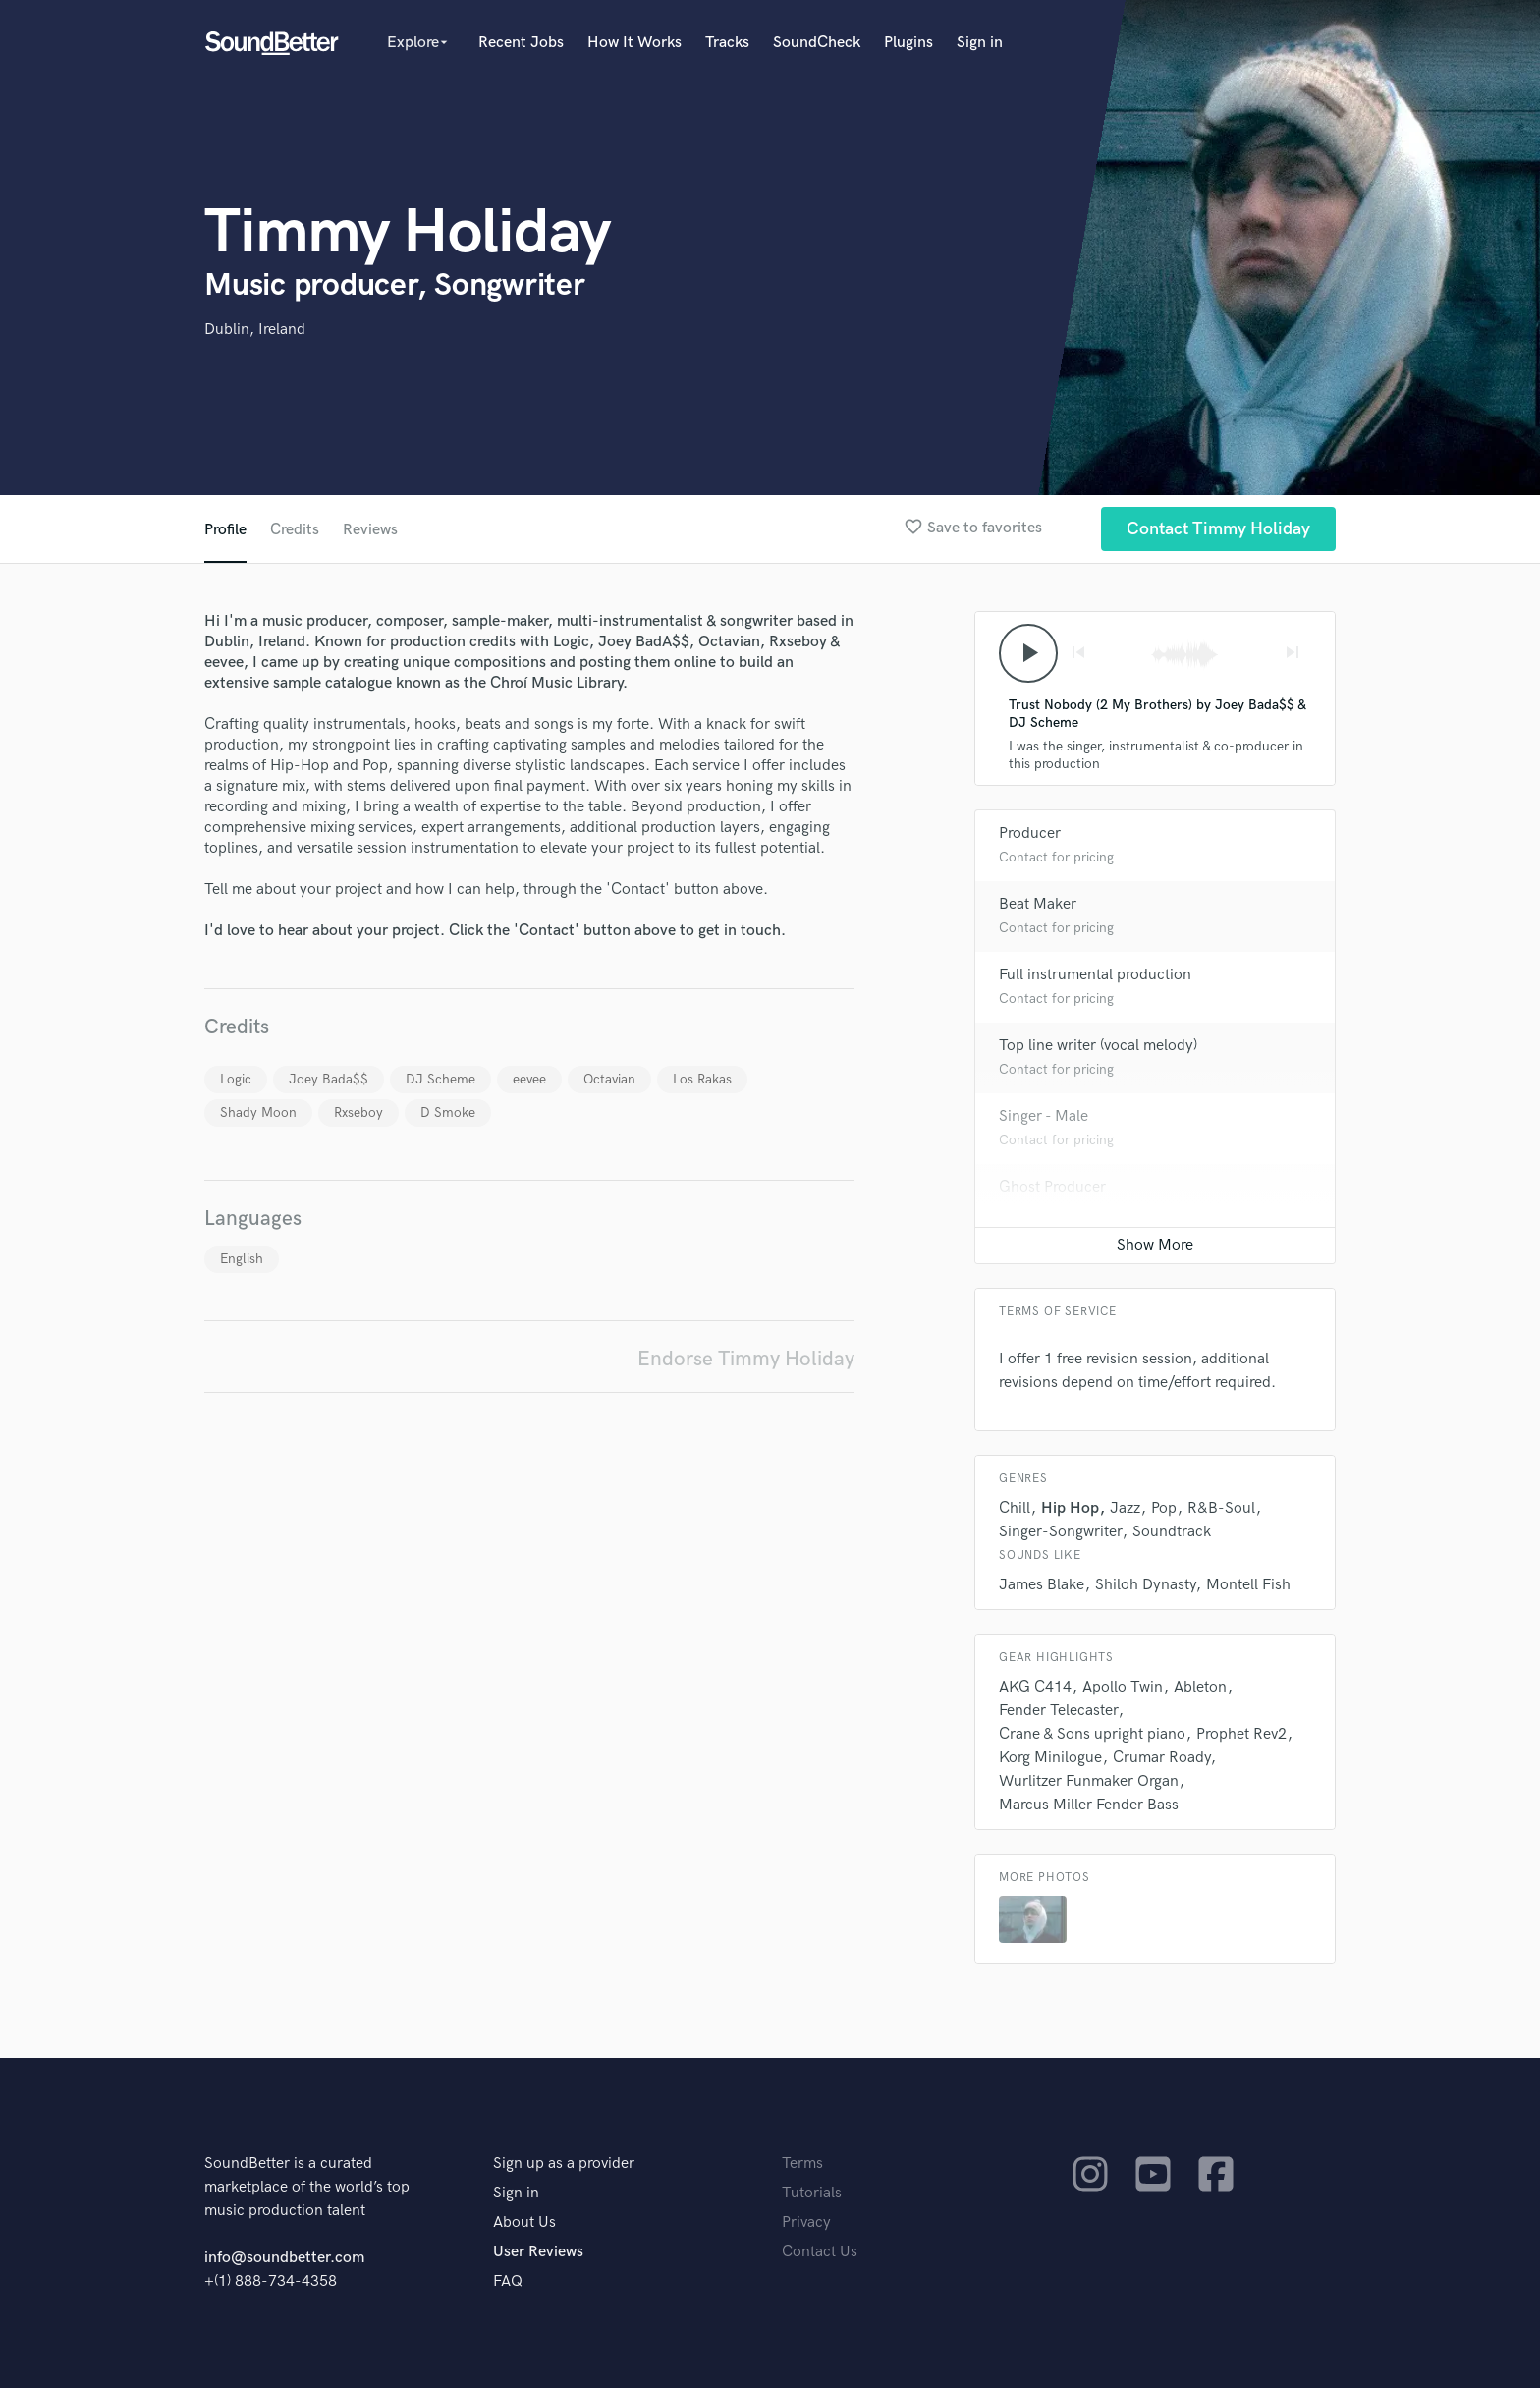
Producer (1030, 833)
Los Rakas (702, 1079)
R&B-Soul (1221, 1508)
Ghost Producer (1052, 1187)
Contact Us (819, 2252)
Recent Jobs (521, 42)
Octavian (609, 1079)
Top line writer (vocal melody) (1098, 1045)
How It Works (634, 42)
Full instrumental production (1095, 975)
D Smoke (447, 1112)
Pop (1164, 1508)
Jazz (1125, 1508)
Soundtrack (1171, 1532)
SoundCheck (816, 42)
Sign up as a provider (563, 2163)
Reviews (370, 530)
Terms (802, 2163)
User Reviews (538, 2252)
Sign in (980, 42)
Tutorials (812, 2193)
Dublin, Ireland (254, 329)
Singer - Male (1043, 1116)
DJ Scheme (440, 1079)
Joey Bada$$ (328, 1079)
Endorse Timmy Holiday (745, 1359)
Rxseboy (358, 1112)
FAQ (507, 2281)
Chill (1014, 1508)
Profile (225, 530)
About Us (524, 2222)
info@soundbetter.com (284, 2258)
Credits (294, 530)
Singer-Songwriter (1060, 1532)
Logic (235, 1079)
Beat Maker (1037, 904)
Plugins (908, 42)
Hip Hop (1070, 1508)
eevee (529, 1079)
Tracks (727, 42)
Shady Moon (258, 1112)
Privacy (806, 2222)
